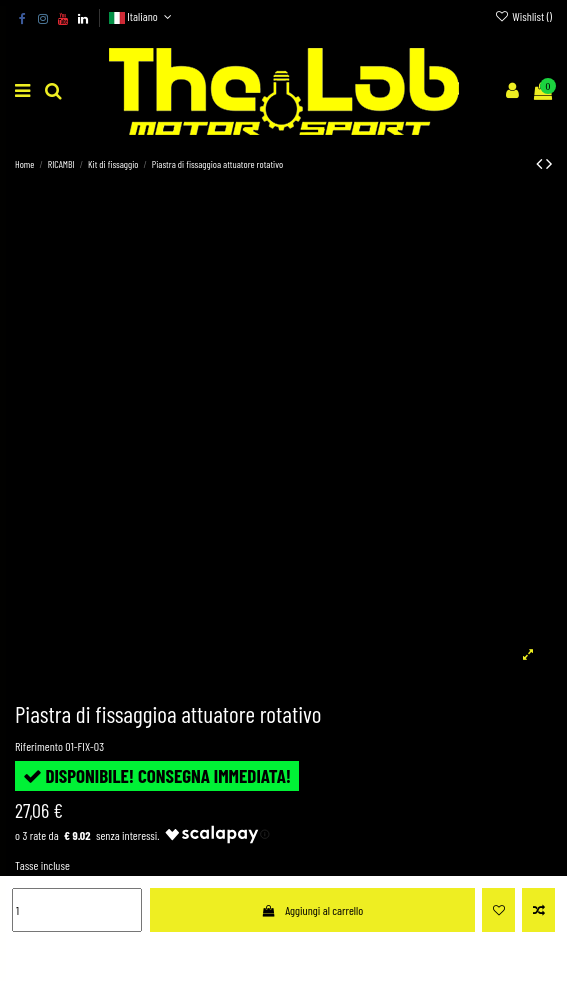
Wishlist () (523, 16)
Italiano (142, 16)
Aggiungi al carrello (312, 910)
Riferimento (39, 746)
